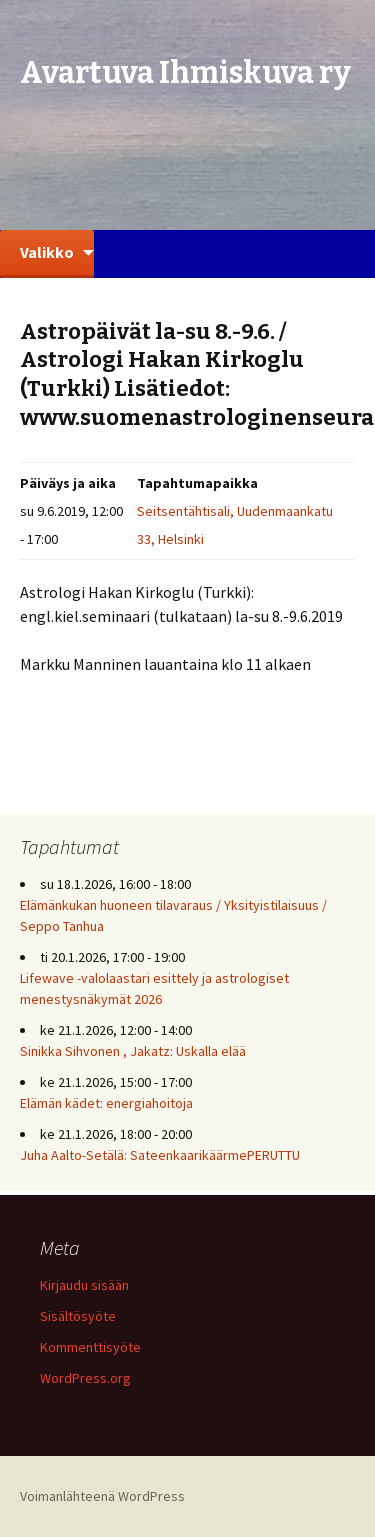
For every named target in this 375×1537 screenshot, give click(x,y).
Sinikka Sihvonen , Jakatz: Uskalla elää (133, 1051)
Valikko (47, 252)
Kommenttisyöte (90, 1347)
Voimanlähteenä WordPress (102, 1496)
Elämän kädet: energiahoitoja (106, 1103)
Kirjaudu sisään (84, 1285)
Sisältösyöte (78, 1316)
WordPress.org (85, 1378)
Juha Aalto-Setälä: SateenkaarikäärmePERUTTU (160, 1155)
